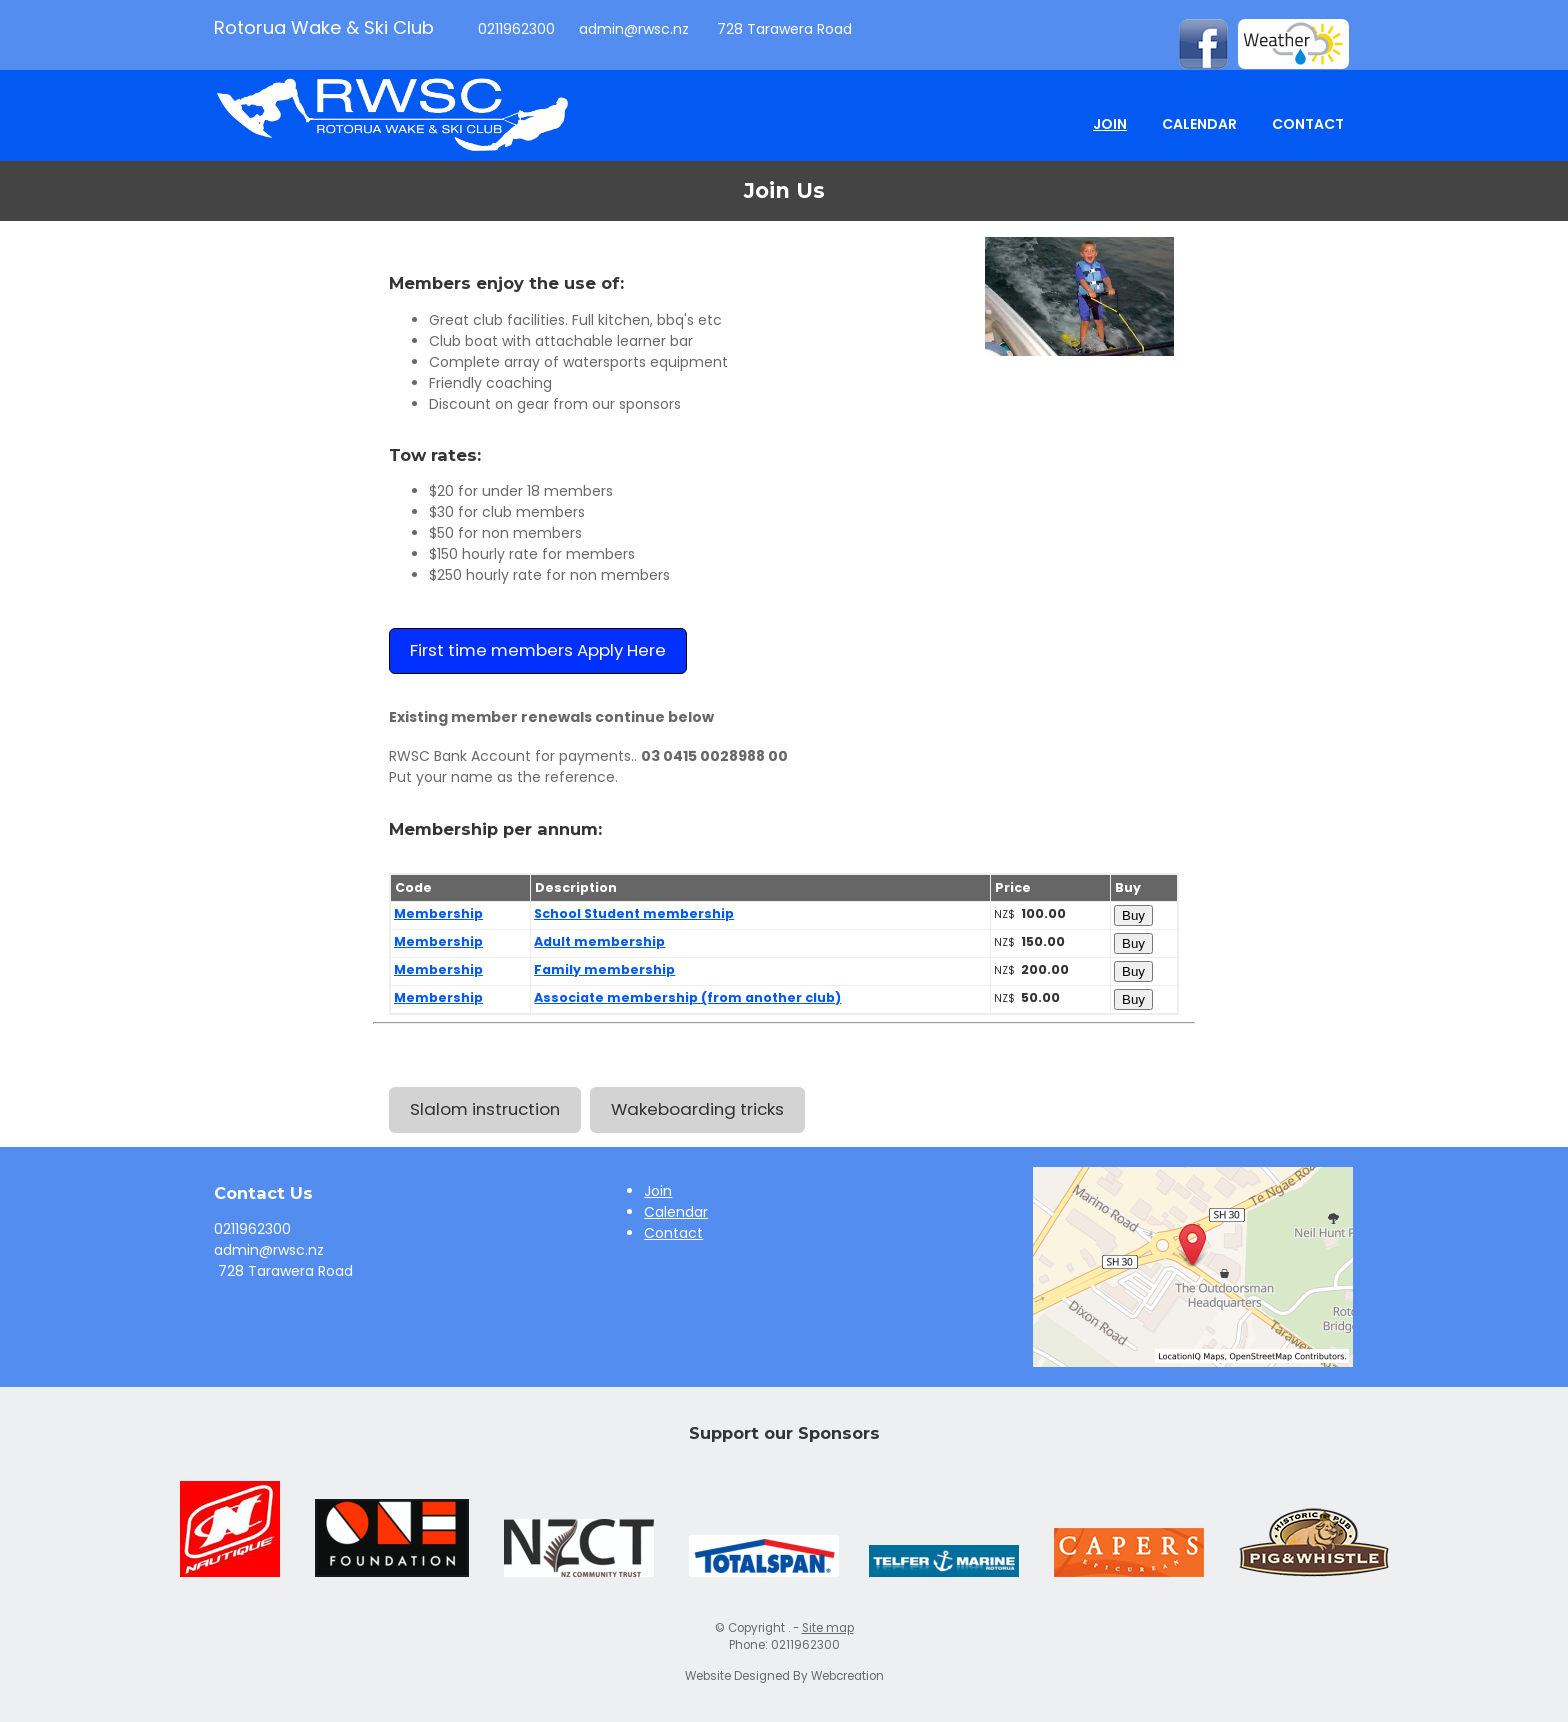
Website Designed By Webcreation (784, 1676)
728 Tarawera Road (782, 29)
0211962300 (514, 29)
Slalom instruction (485, 1109)
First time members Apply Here (538, 650)
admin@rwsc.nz (634, 29)
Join (1110, 124)
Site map (828, 1628)
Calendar (1199, 124)
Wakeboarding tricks (697, 1109)
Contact (1308, 124)
